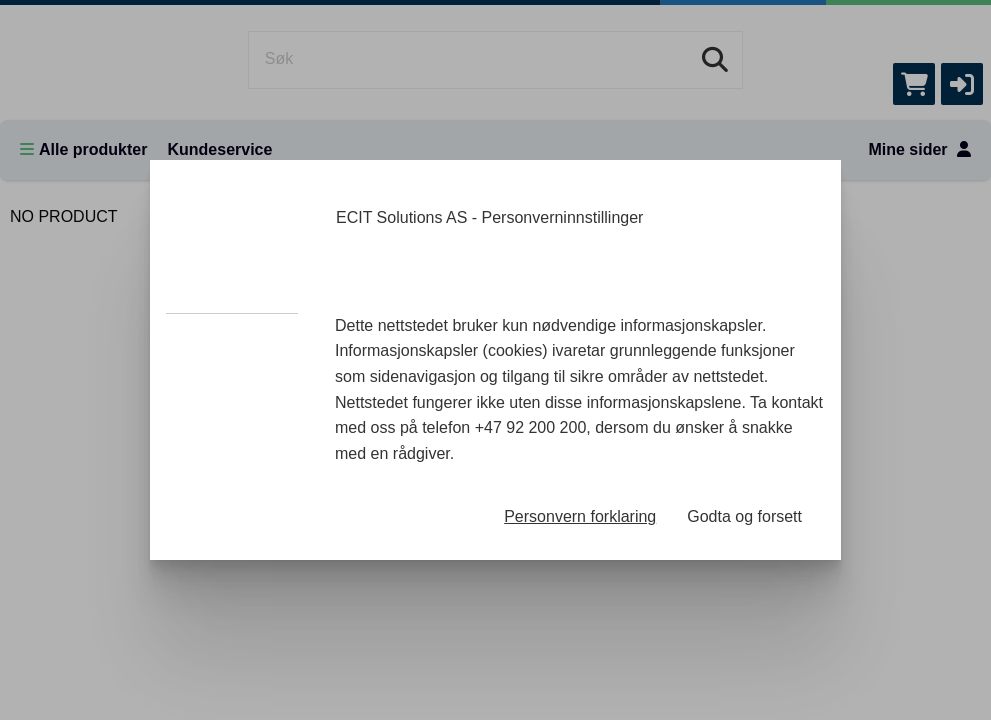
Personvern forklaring (580, 516)
